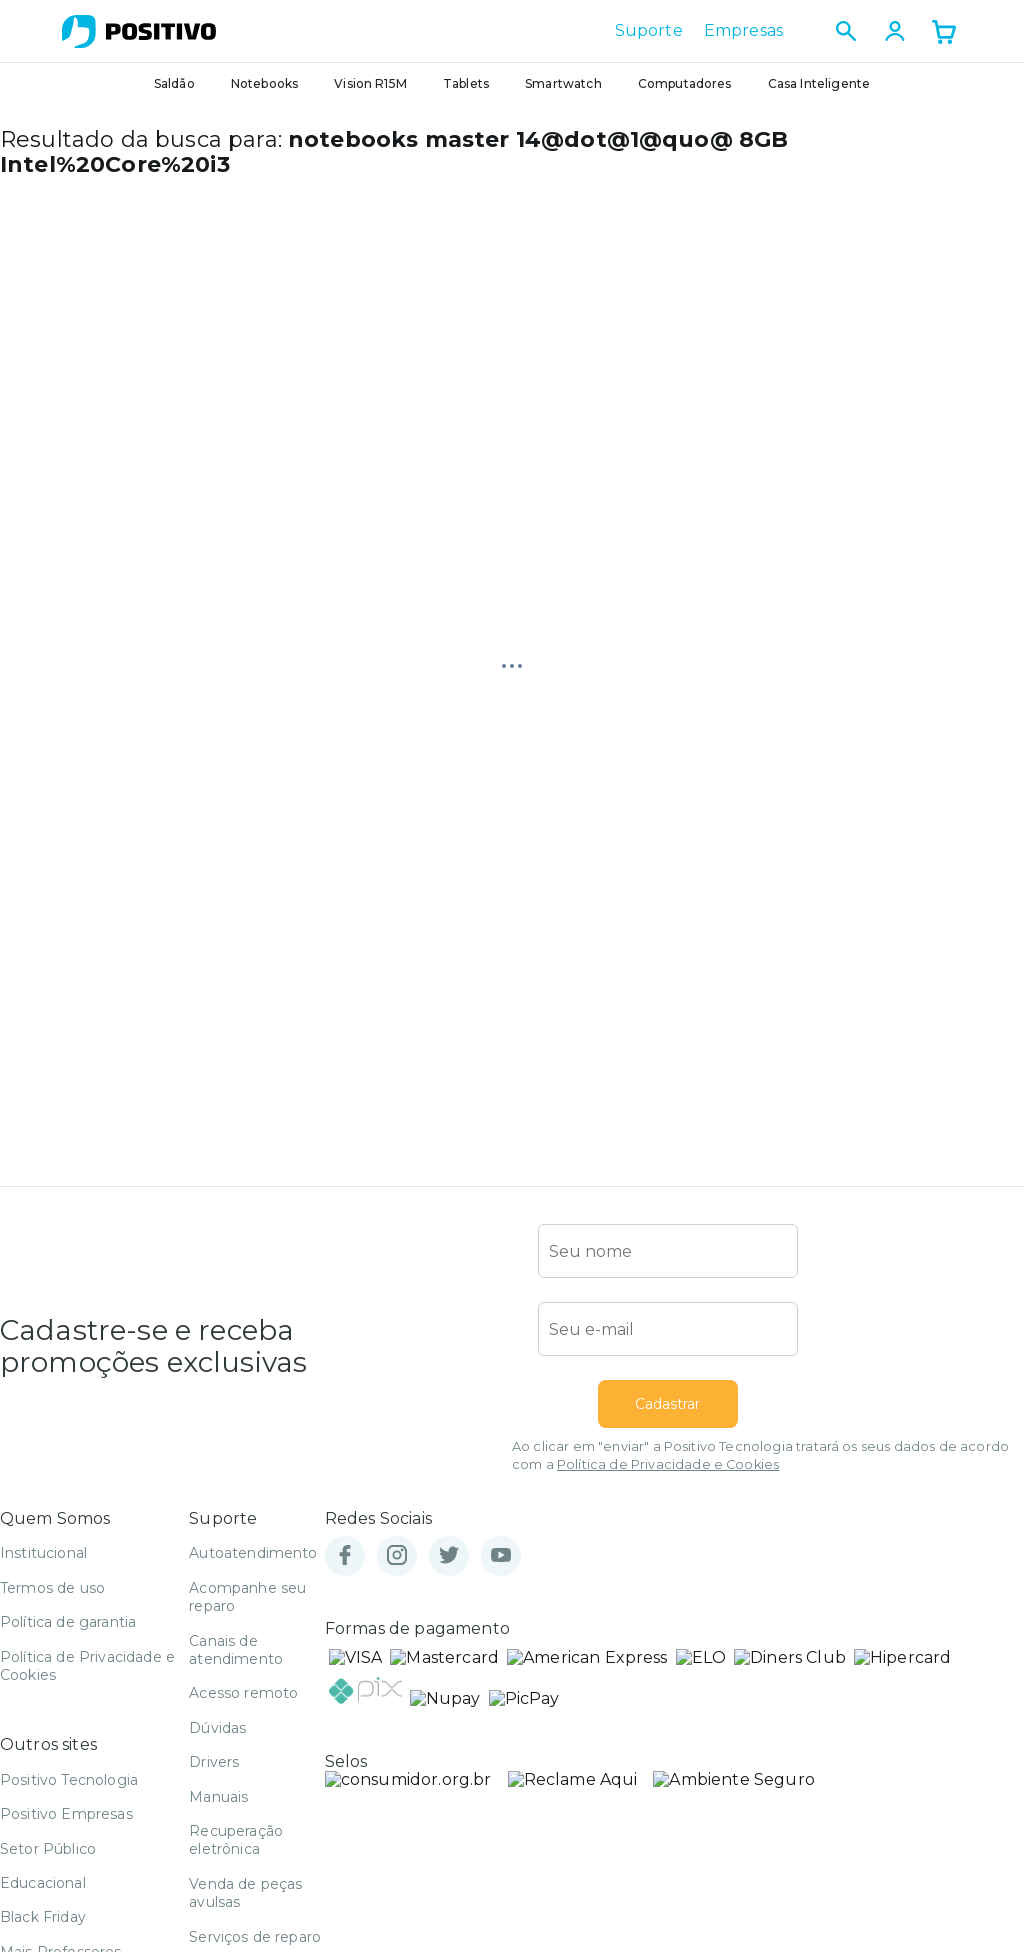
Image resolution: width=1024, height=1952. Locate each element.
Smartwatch (563, 83)
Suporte (649, 31)
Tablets (466, 83)
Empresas (743, 31)
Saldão (174, 83)
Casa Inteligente (819, 83)
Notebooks (264, 83)
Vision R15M (370, 83)
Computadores (685, 83)
